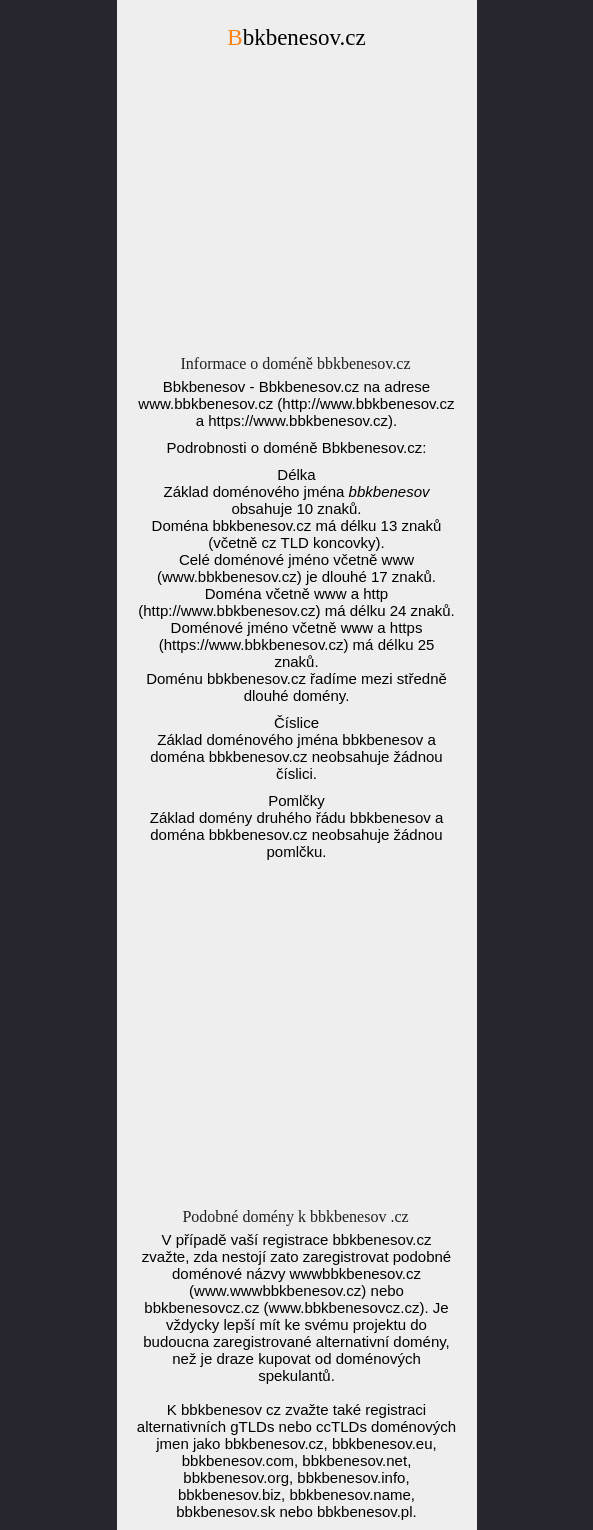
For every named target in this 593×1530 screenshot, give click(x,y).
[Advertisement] (297, 208)
